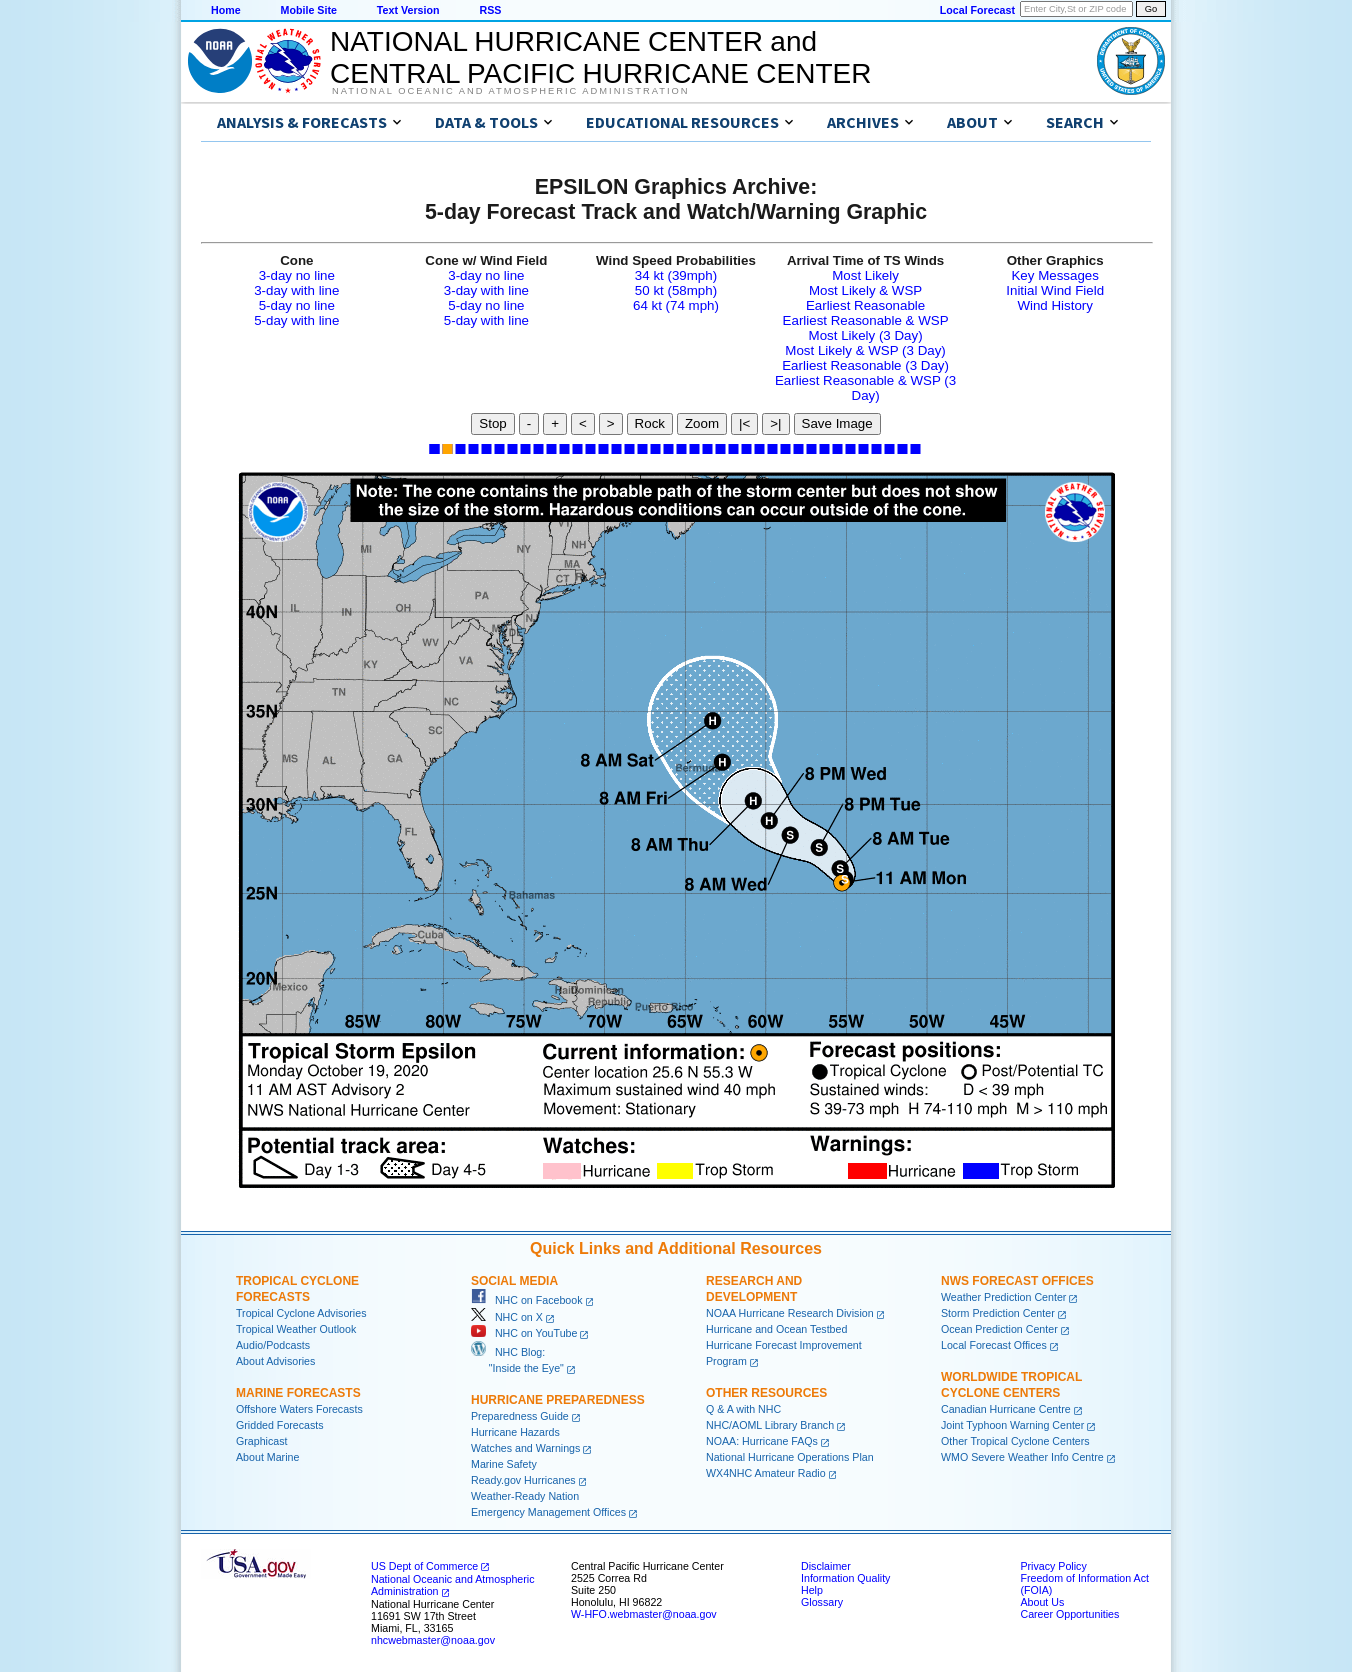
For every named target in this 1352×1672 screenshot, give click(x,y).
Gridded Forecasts (280, 1425)
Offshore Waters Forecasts (299, 1409)
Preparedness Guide (520, 1416)
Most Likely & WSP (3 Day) (865, 350)
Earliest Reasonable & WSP (866, 320)
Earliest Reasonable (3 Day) (865, 365)
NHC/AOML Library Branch (770, 1425)
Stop (492, 423)
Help (812, 1590)
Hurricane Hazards (515, 1432)
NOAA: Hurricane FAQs (762, 1441)
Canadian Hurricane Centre (1006, 1409)
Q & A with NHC (743, 1409)
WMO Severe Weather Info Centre (1022, 1457)
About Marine (267, 1457)
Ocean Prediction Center (999, 1329)
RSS (490, 10)
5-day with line (296, 320)
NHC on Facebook (527, 1300)
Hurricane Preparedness (558, 1400)
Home (226, 10)
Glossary (822, 1602)
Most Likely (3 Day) (866, 335)
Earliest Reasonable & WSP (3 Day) (865, 388)
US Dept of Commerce (424, 1566)
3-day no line (297, 275)
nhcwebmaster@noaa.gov (433, 1640)
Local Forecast (977, 10)
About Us (1042, 1602)
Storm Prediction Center (998, 1313)
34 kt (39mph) (676, 275)
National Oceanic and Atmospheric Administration (510, 91)
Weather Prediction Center (1003, 1297)
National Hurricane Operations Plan (790, 1457)
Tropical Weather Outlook (296, 1329)
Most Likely (865, 275)
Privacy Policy (1053, 1566)
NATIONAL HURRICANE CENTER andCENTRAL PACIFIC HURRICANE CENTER (600, 57)
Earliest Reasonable (865, 305)
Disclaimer (826, 1566)
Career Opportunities (1069, 1614)
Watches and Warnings (525, 1448)
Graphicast (262, 1441)
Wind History (1055, 305)
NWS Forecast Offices (1017, 1281)
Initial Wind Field (1055, 290)
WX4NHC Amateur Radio (766, 1473)
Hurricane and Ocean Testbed (776, 1329)
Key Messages (1054, 275)
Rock (650, 423)
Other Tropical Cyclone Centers (1015, 1441)
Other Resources (766, 1393)
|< (744, 423)
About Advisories (275, 1361)
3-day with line (296, 290)
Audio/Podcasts (273, 1345)
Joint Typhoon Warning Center (1012, 1425)
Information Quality (845, 1578)
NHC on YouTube (524, 1333)
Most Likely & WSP (865, 290)
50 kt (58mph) (676, 290)
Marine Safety (504, 1464)
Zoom (702, 423)
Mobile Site (309, 10)
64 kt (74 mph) (676, 305)
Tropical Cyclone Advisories (301, 1313)
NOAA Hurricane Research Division (790, 1313)
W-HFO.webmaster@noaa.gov (644, 1614)
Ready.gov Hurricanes (523, 1480)
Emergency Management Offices (548, 1512)
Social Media (514, 1281)
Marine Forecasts (298, 1393)
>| (775, 423)
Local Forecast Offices (994, 1345)
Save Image (837, 423)
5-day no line (297, 305)
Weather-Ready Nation (525, 1496)
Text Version (408, 10)
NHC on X (507, 1317)
